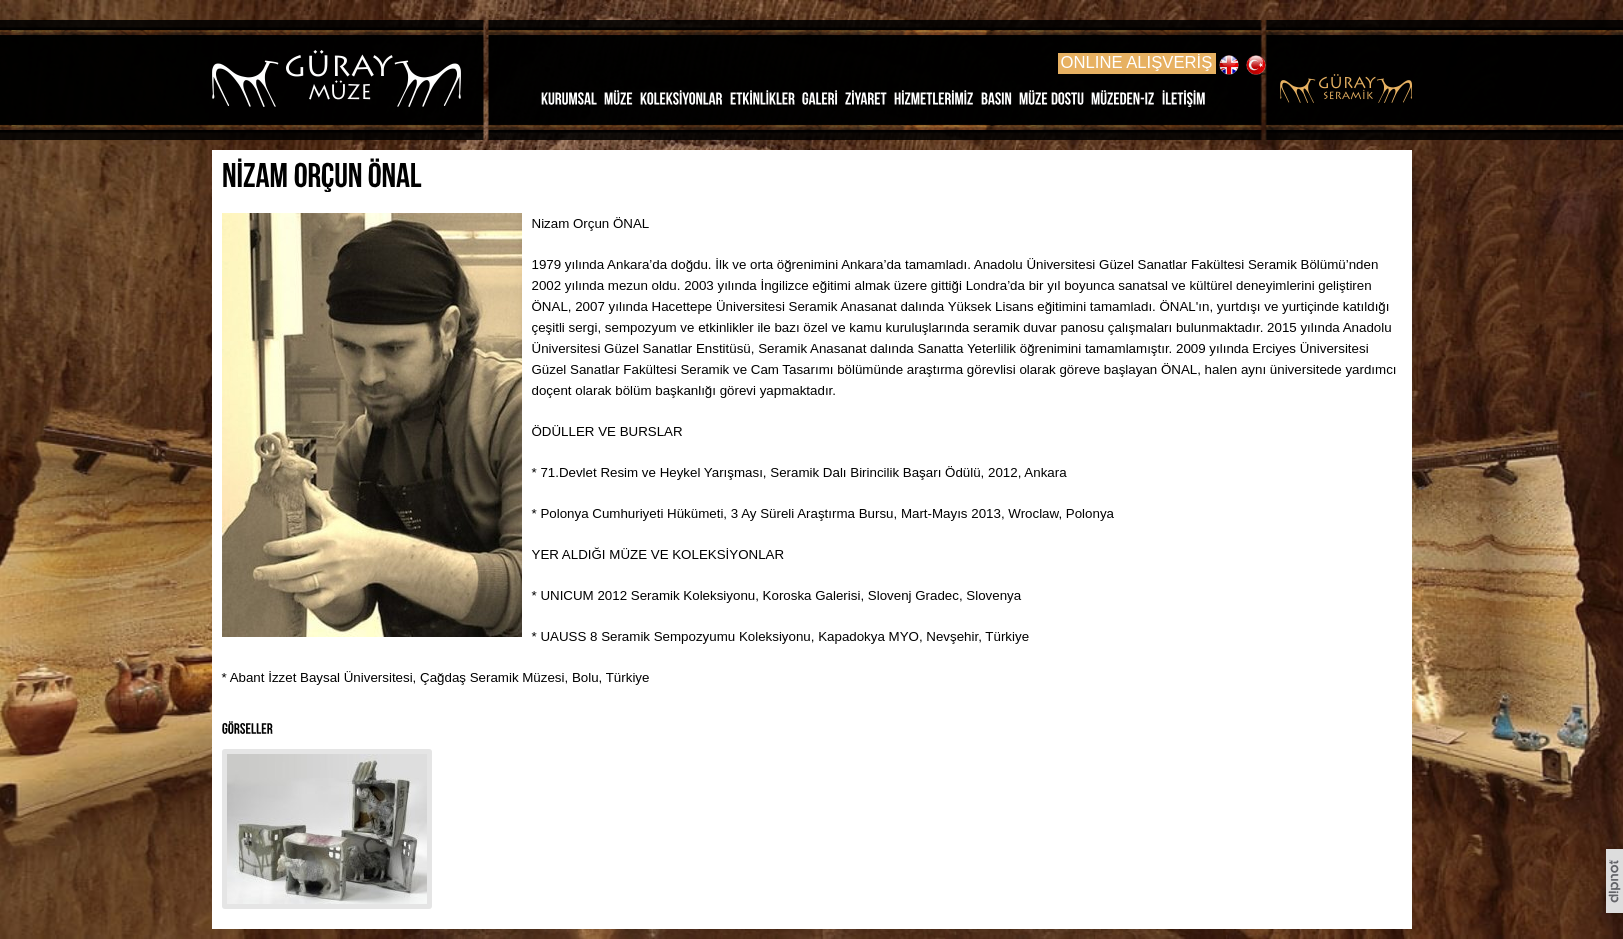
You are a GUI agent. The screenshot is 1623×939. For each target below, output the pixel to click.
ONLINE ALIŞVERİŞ (1137, 62)
